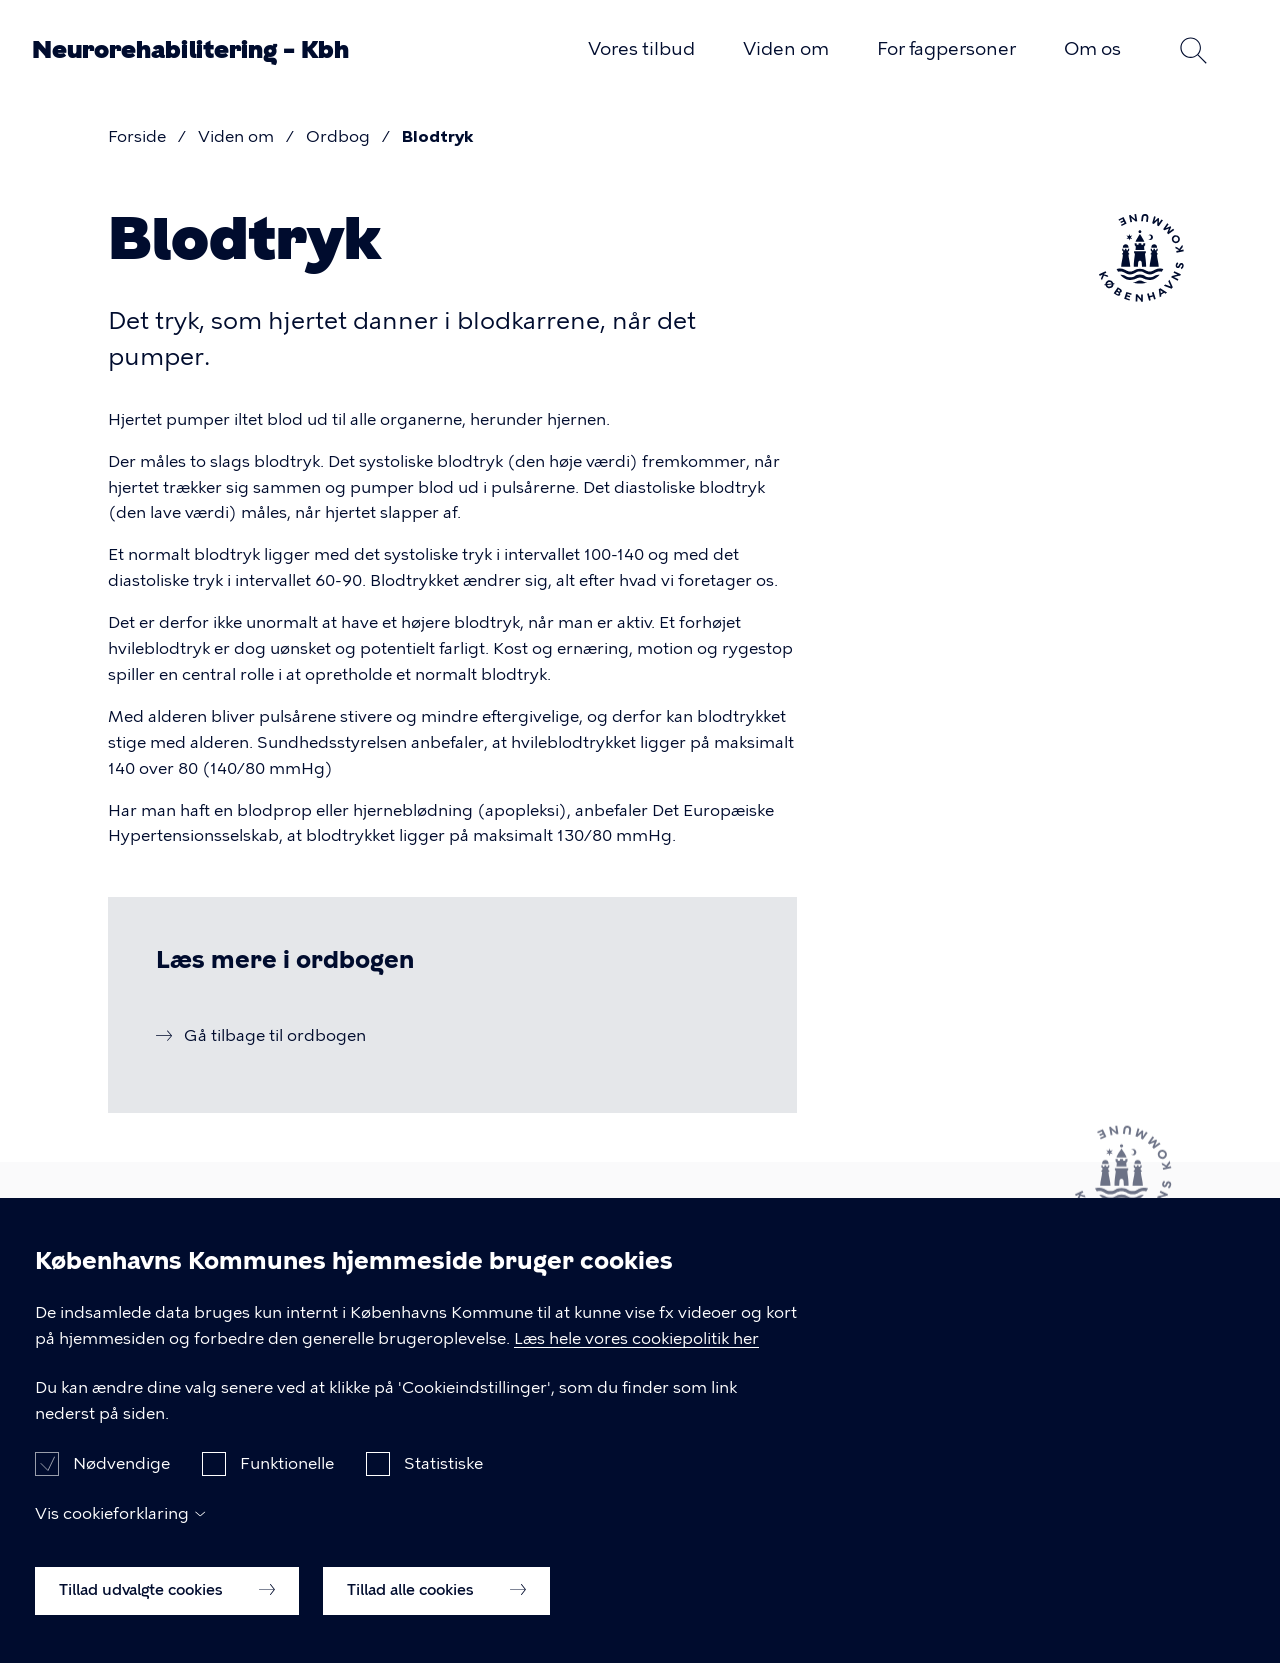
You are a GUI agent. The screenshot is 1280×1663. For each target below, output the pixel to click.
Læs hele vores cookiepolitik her (636, 1359)
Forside (137, 136)
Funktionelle (287, 1485)
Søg (1193, 50)
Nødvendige (121, 1485)
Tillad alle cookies (436, 1612)
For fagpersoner (946, 49)
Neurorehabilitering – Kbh (190, 49)
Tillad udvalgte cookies (167, 1612)
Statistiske (443, 1485)
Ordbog (338, 136)
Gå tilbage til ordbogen (275, 1035)
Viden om (786, 49)
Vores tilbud (641, 49)
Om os (1092, 49)
